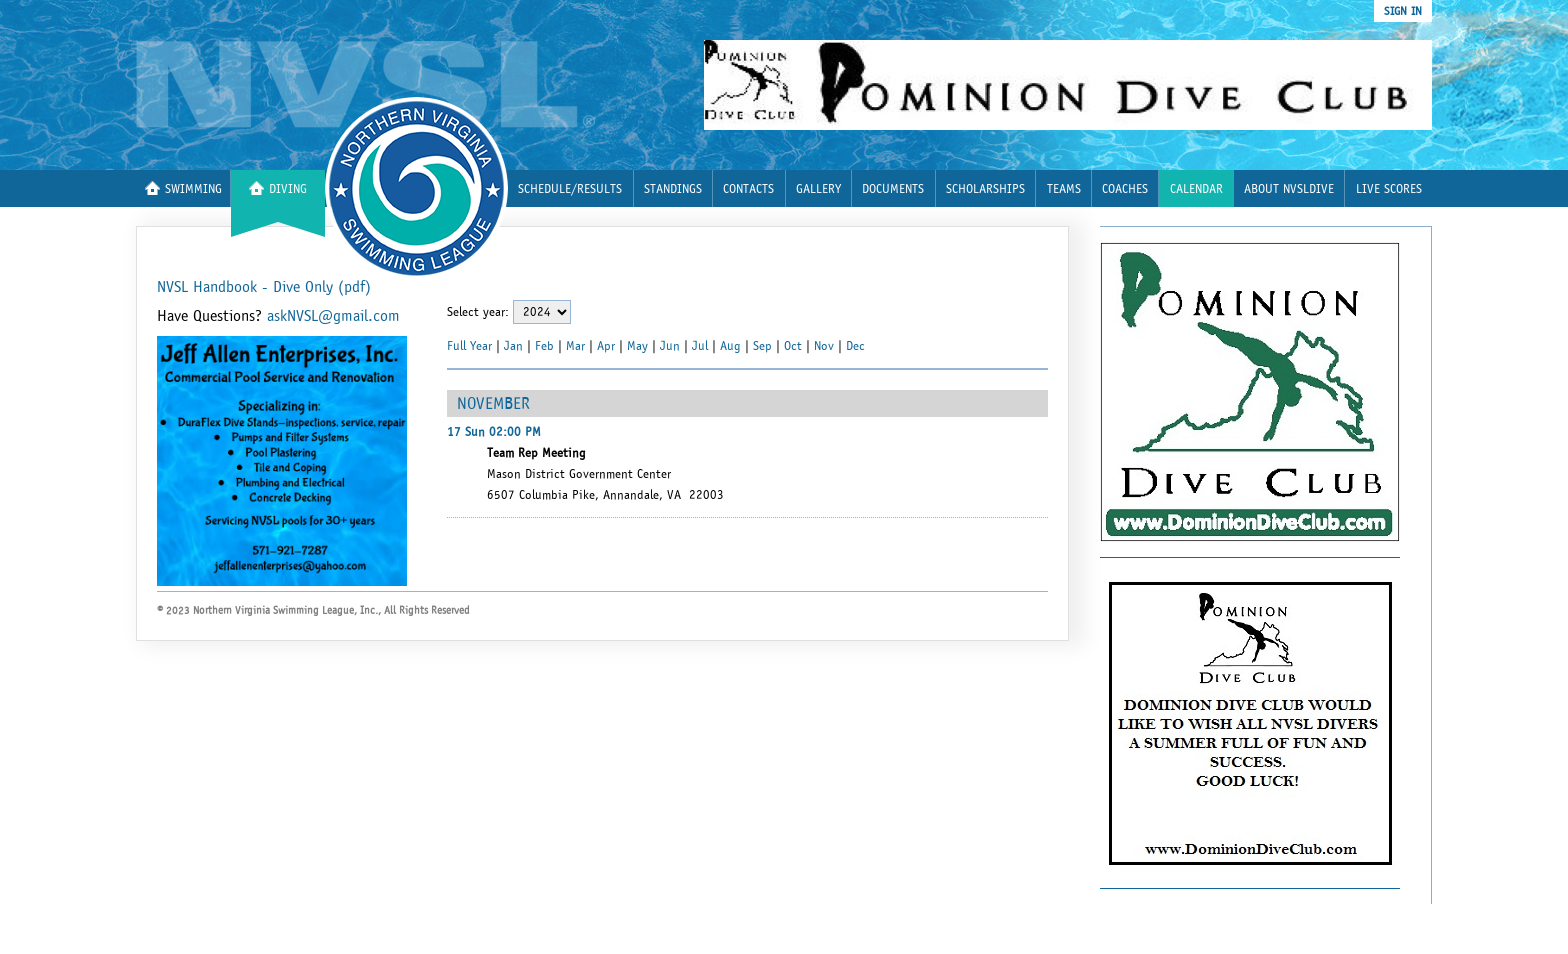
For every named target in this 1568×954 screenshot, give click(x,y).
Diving (278, 188)
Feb (544, 346)
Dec (855, 346)
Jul (700, 346)
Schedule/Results (570, 189)
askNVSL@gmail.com (333, 316)
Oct (793, 346)
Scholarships (985, 189)
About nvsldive (1289, 189)
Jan (513, 346)
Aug (730, 346)
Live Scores (1389, 189)
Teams (1064, 189)
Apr (606, 346)
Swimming (183, 188)
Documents (893, 189)
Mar (575, 346)
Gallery (818, 189)
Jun (670, 346)
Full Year (469, 346)
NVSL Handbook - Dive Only (264, 287)
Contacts (748, 189)
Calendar (1196, 189)
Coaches (1125, 189)
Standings (673, 189)
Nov (824, 346)
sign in (1403, 11)
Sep (762, 346)
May (637, 346)
